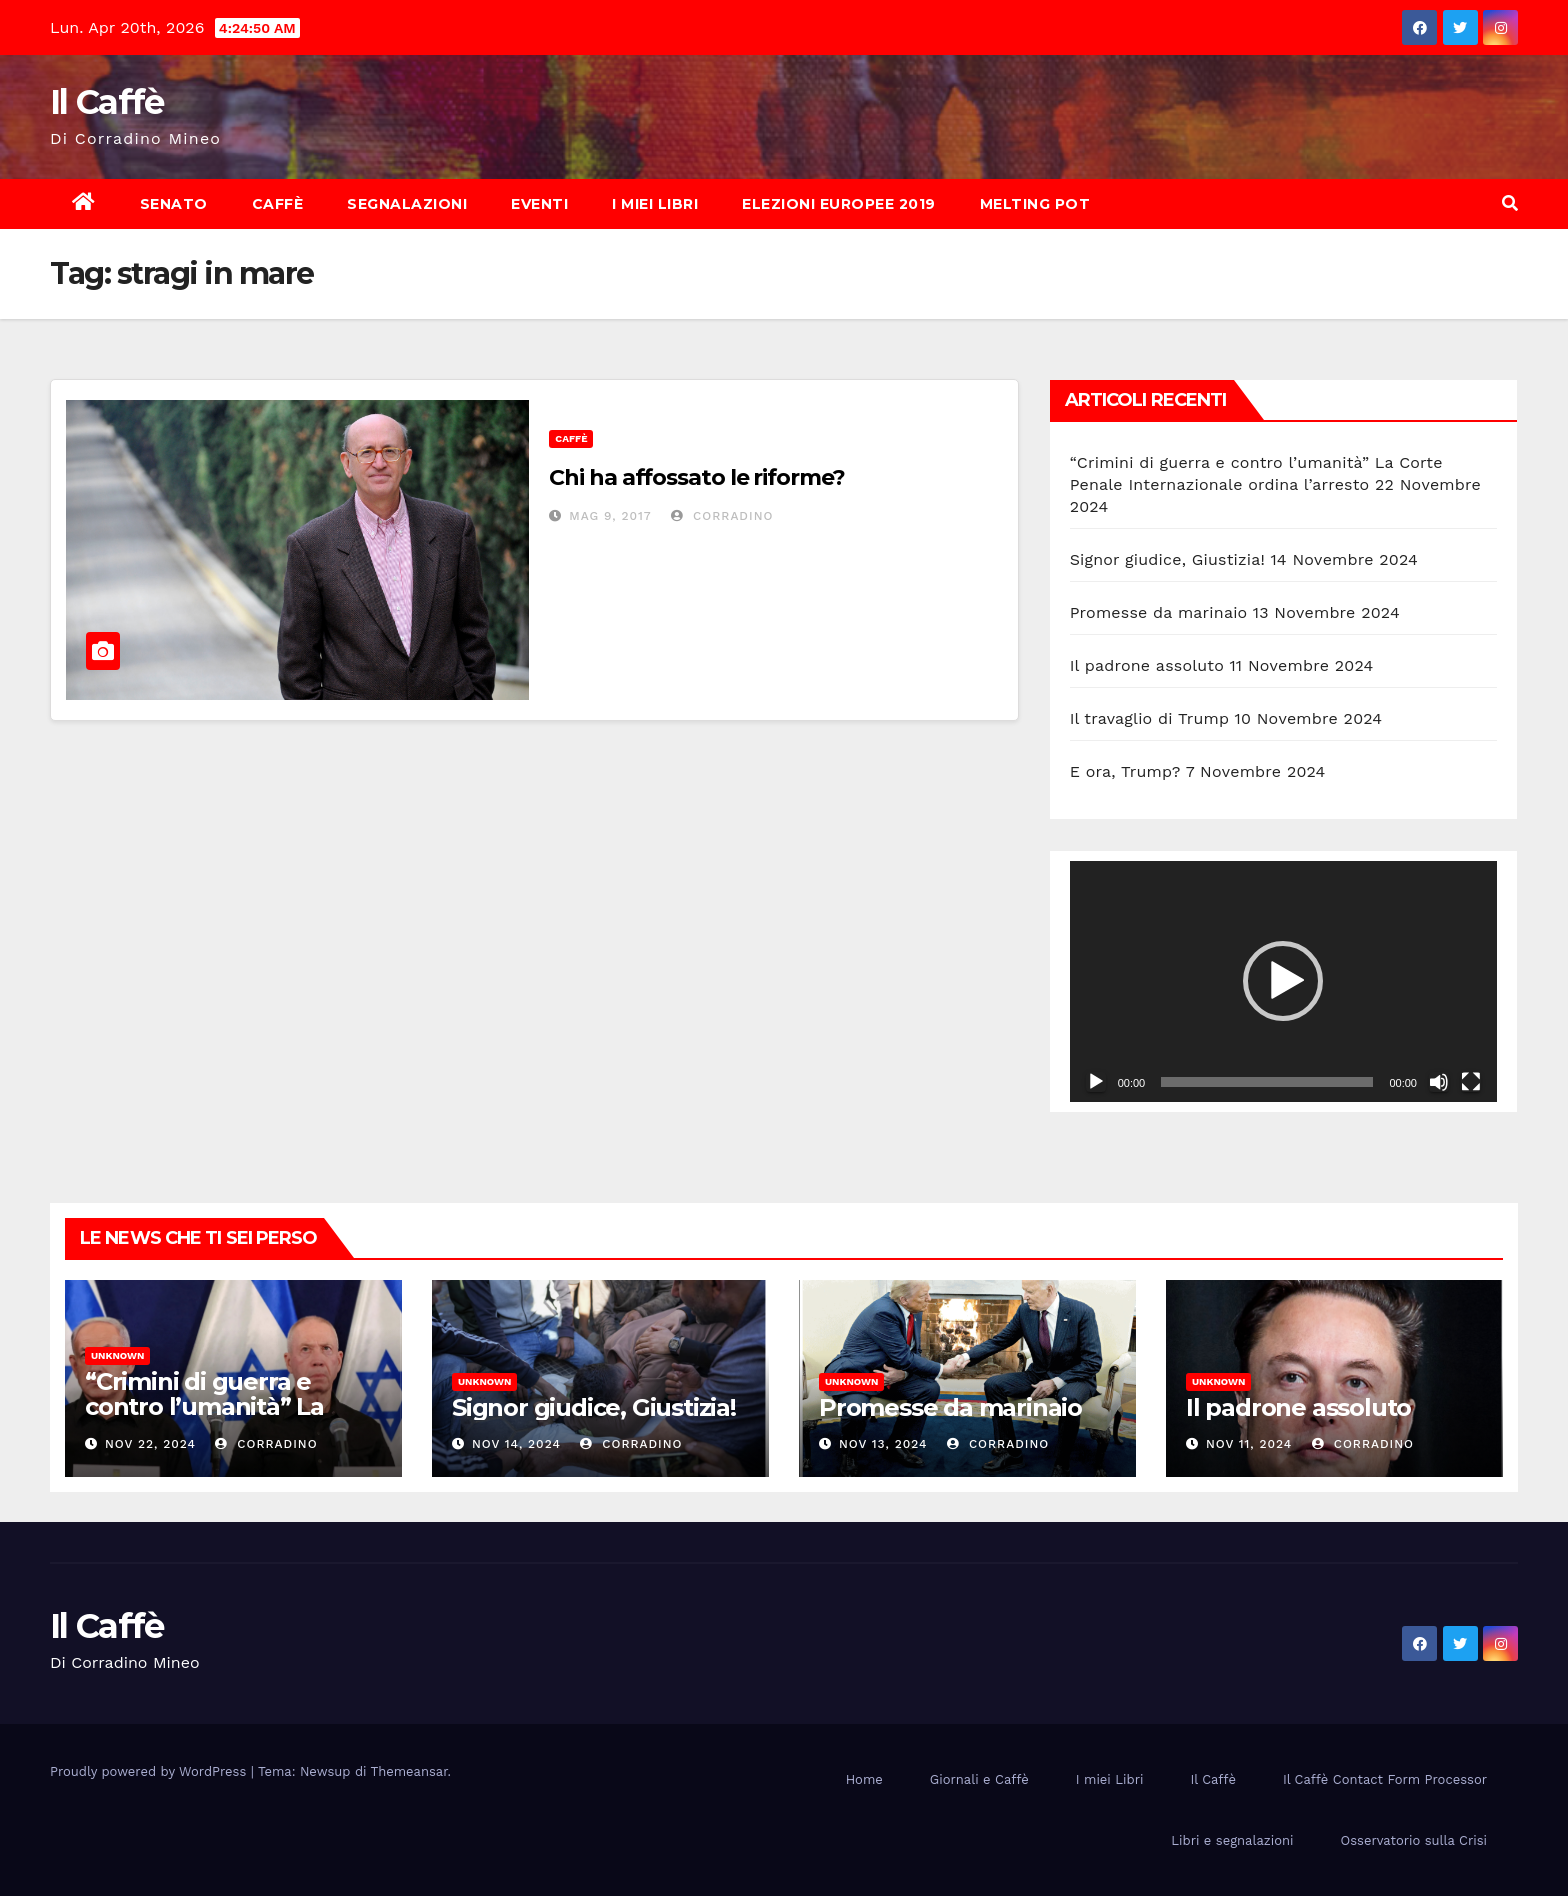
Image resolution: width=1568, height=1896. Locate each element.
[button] (1510, 203)
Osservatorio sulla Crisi (1414, 1840)
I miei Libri (655, 204)
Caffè (278, 204)
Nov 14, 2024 (516, 1444)
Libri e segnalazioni (1232, 1840)
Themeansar (409, 1771)
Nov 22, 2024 (150, 1444)
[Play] (1096, 1082)
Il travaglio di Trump (1150, 718)
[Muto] (1439, 1082)
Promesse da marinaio (1159, 612)
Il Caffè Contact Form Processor (1385, 1779)
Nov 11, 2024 (1249, 1444)
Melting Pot (1035, 204)
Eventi (539, 204)
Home (864, 1779)
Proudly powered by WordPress (150, 1771)
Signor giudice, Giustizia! (1167, 559)
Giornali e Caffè (979, 1779)
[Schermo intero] (1471, 1082)
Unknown (117, 1355)
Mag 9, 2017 (610, 516)
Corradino (722, 516)
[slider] (1267, 1082)
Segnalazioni (407, 204)
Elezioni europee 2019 (839, 204)
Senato (174, 204)
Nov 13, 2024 (883, 1444)
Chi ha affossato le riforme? (696, 477)
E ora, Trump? (1125, 771)
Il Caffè (106, 102)
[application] (1283, 981)
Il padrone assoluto (1147, 665)
